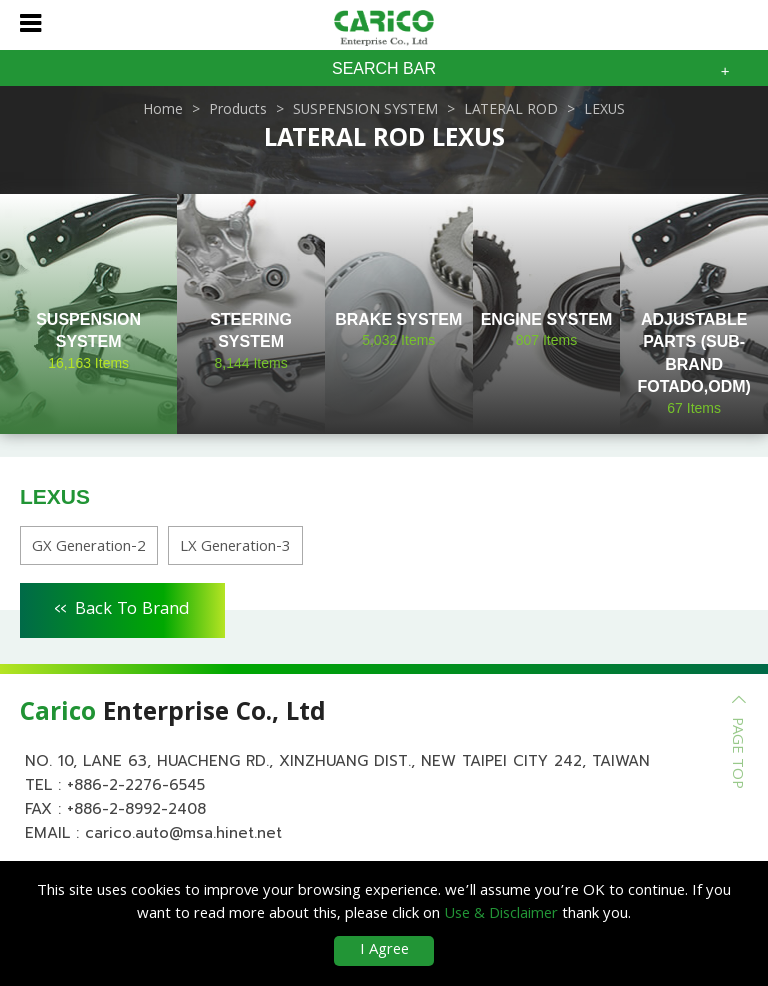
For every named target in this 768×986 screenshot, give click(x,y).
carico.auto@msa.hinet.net (183, 833)
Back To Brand (122, 607)
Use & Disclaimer (501, 915)
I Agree (384, 951)
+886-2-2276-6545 (136, 785)
